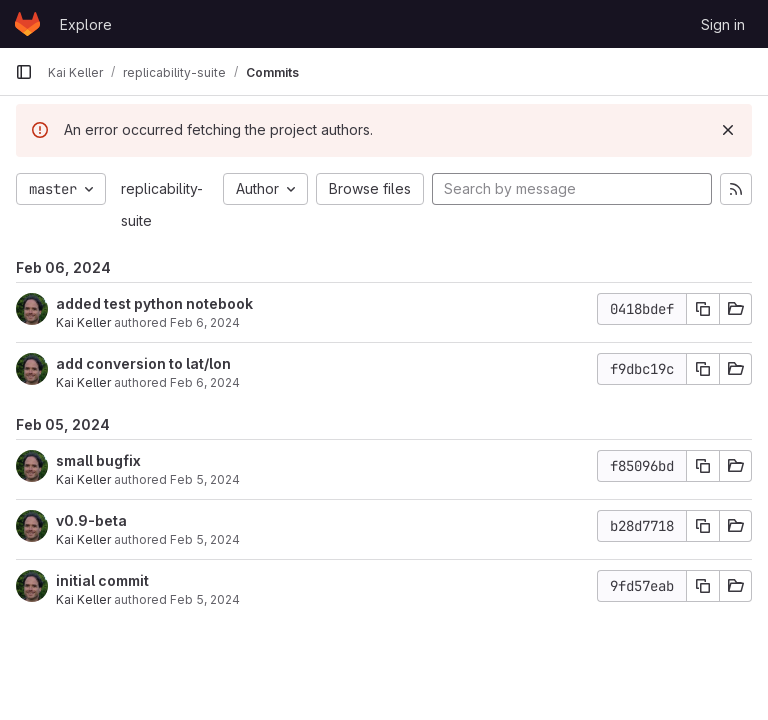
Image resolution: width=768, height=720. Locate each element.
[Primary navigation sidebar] (24, 72)
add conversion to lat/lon (143, 363)
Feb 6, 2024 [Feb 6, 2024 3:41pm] (205, 322)
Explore (86, 24)
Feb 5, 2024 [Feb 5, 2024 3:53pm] (205, 539)
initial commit (102, 580)
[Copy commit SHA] (703, 309)
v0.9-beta (91, 520)
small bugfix (98, 460)
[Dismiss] (728, 130)
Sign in (723, 24)
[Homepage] (27, 24)
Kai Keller (83, 322)
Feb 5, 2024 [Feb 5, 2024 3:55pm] (205, 479)
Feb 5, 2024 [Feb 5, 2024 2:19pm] (205, 599)
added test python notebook (154, 303)
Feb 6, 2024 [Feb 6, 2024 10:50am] (205, 382)
